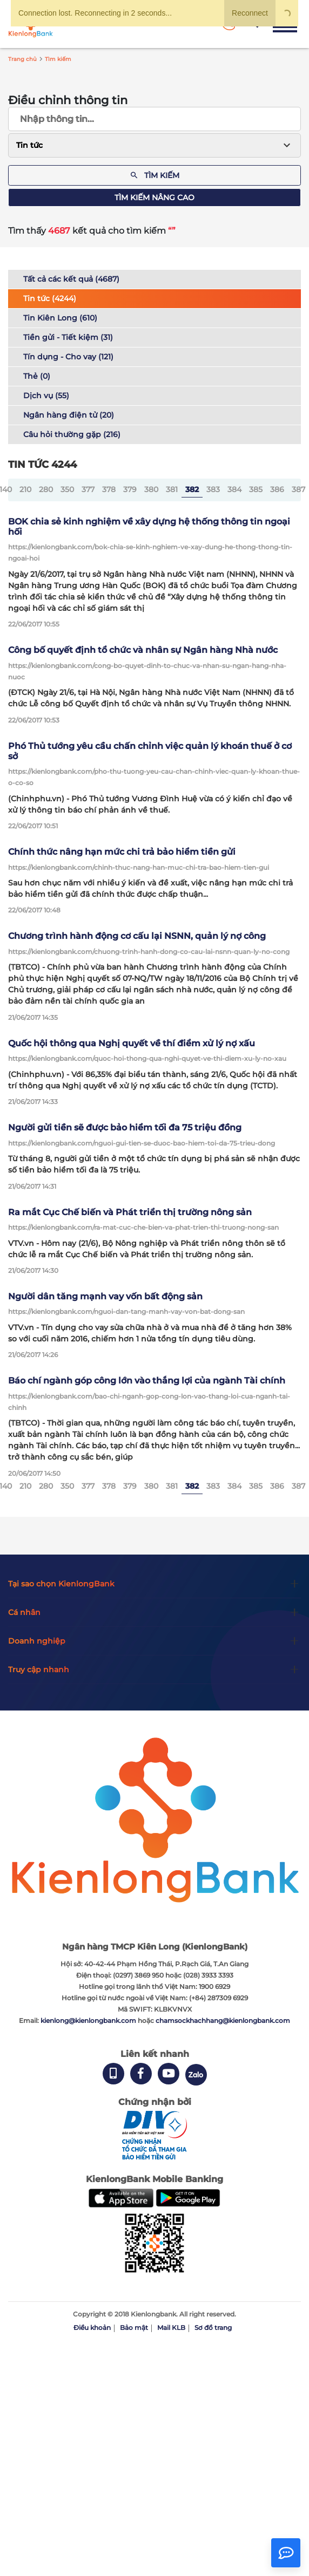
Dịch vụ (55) (46, 395)
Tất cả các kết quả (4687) (71, 279)
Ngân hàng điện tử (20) (68, 415)
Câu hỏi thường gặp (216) (71, 434)
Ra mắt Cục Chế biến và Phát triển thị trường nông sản (130, 1212)
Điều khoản (92, 2327)
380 (151, 489)
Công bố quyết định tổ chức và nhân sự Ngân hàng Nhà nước (143, 650)
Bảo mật (134, 2327)
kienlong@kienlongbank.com (89, 2020)
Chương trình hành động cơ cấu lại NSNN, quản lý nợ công (137, 936)
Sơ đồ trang (213, 2327)
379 (130, 489)
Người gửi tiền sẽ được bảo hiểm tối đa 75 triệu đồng (124, 1127)
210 (25, 489)
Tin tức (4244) (49, 298)
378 (109, 489)
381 (172, 489)
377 (88, 489)
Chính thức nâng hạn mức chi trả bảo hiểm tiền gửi (122, 852)
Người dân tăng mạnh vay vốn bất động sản (105, 1296)
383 (213, 489)
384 (234, 489)
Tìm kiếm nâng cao (154, 197)
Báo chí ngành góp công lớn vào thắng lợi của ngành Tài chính (146, 1380)
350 (67, 489)
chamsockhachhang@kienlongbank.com (223, 2020)
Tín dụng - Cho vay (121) (68, 357)
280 (46, 489)
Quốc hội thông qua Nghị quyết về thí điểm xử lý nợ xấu (131, 1043)
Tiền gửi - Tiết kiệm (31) (68, 337)
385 (256, 489)
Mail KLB (171, 2327)
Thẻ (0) (36, 376)
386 (277, 489)
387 (298, 489)
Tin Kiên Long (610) (60, 318)
